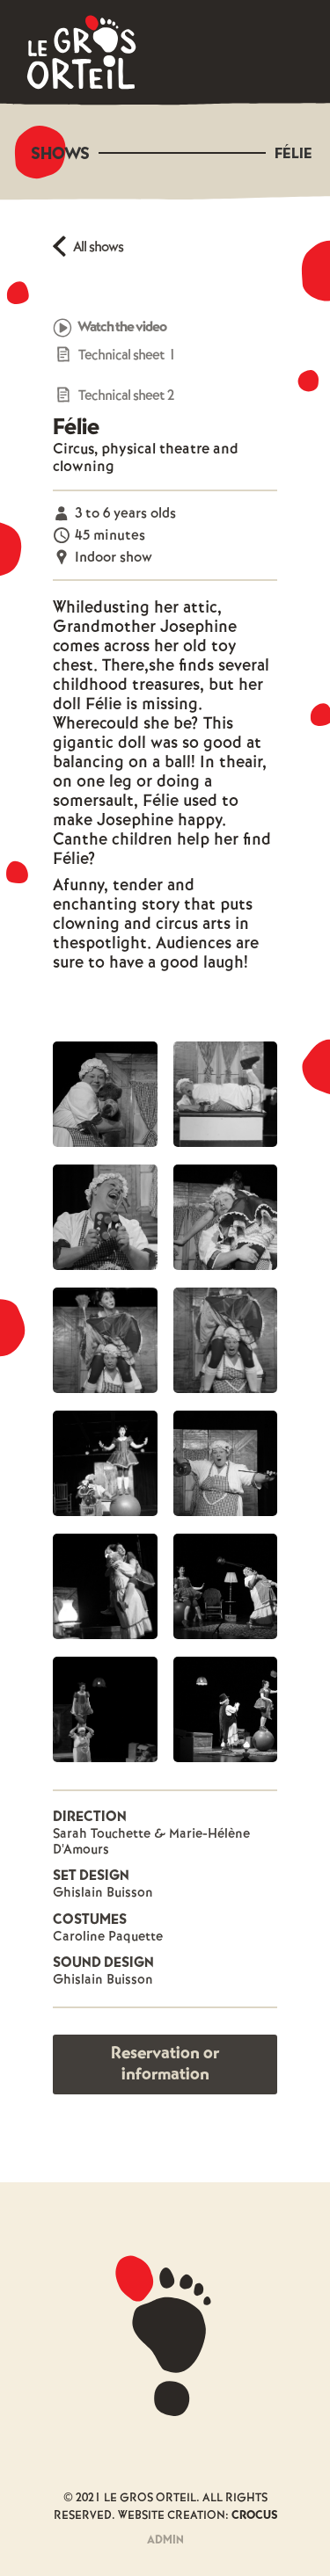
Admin (165, 2540)
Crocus (254, 2515)
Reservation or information (165, 2064)
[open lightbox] (105, 1094)
